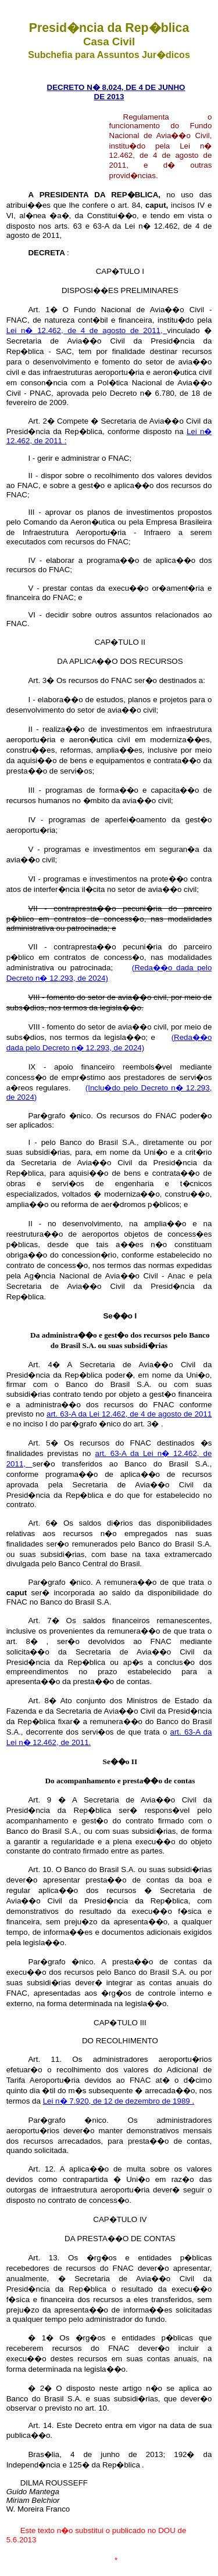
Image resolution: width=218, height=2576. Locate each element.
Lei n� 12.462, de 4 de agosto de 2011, (86, 330)
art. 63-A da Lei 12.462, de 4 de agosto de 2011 (129, 1414)
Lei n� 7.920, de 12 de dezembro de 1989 (117, 2101)
